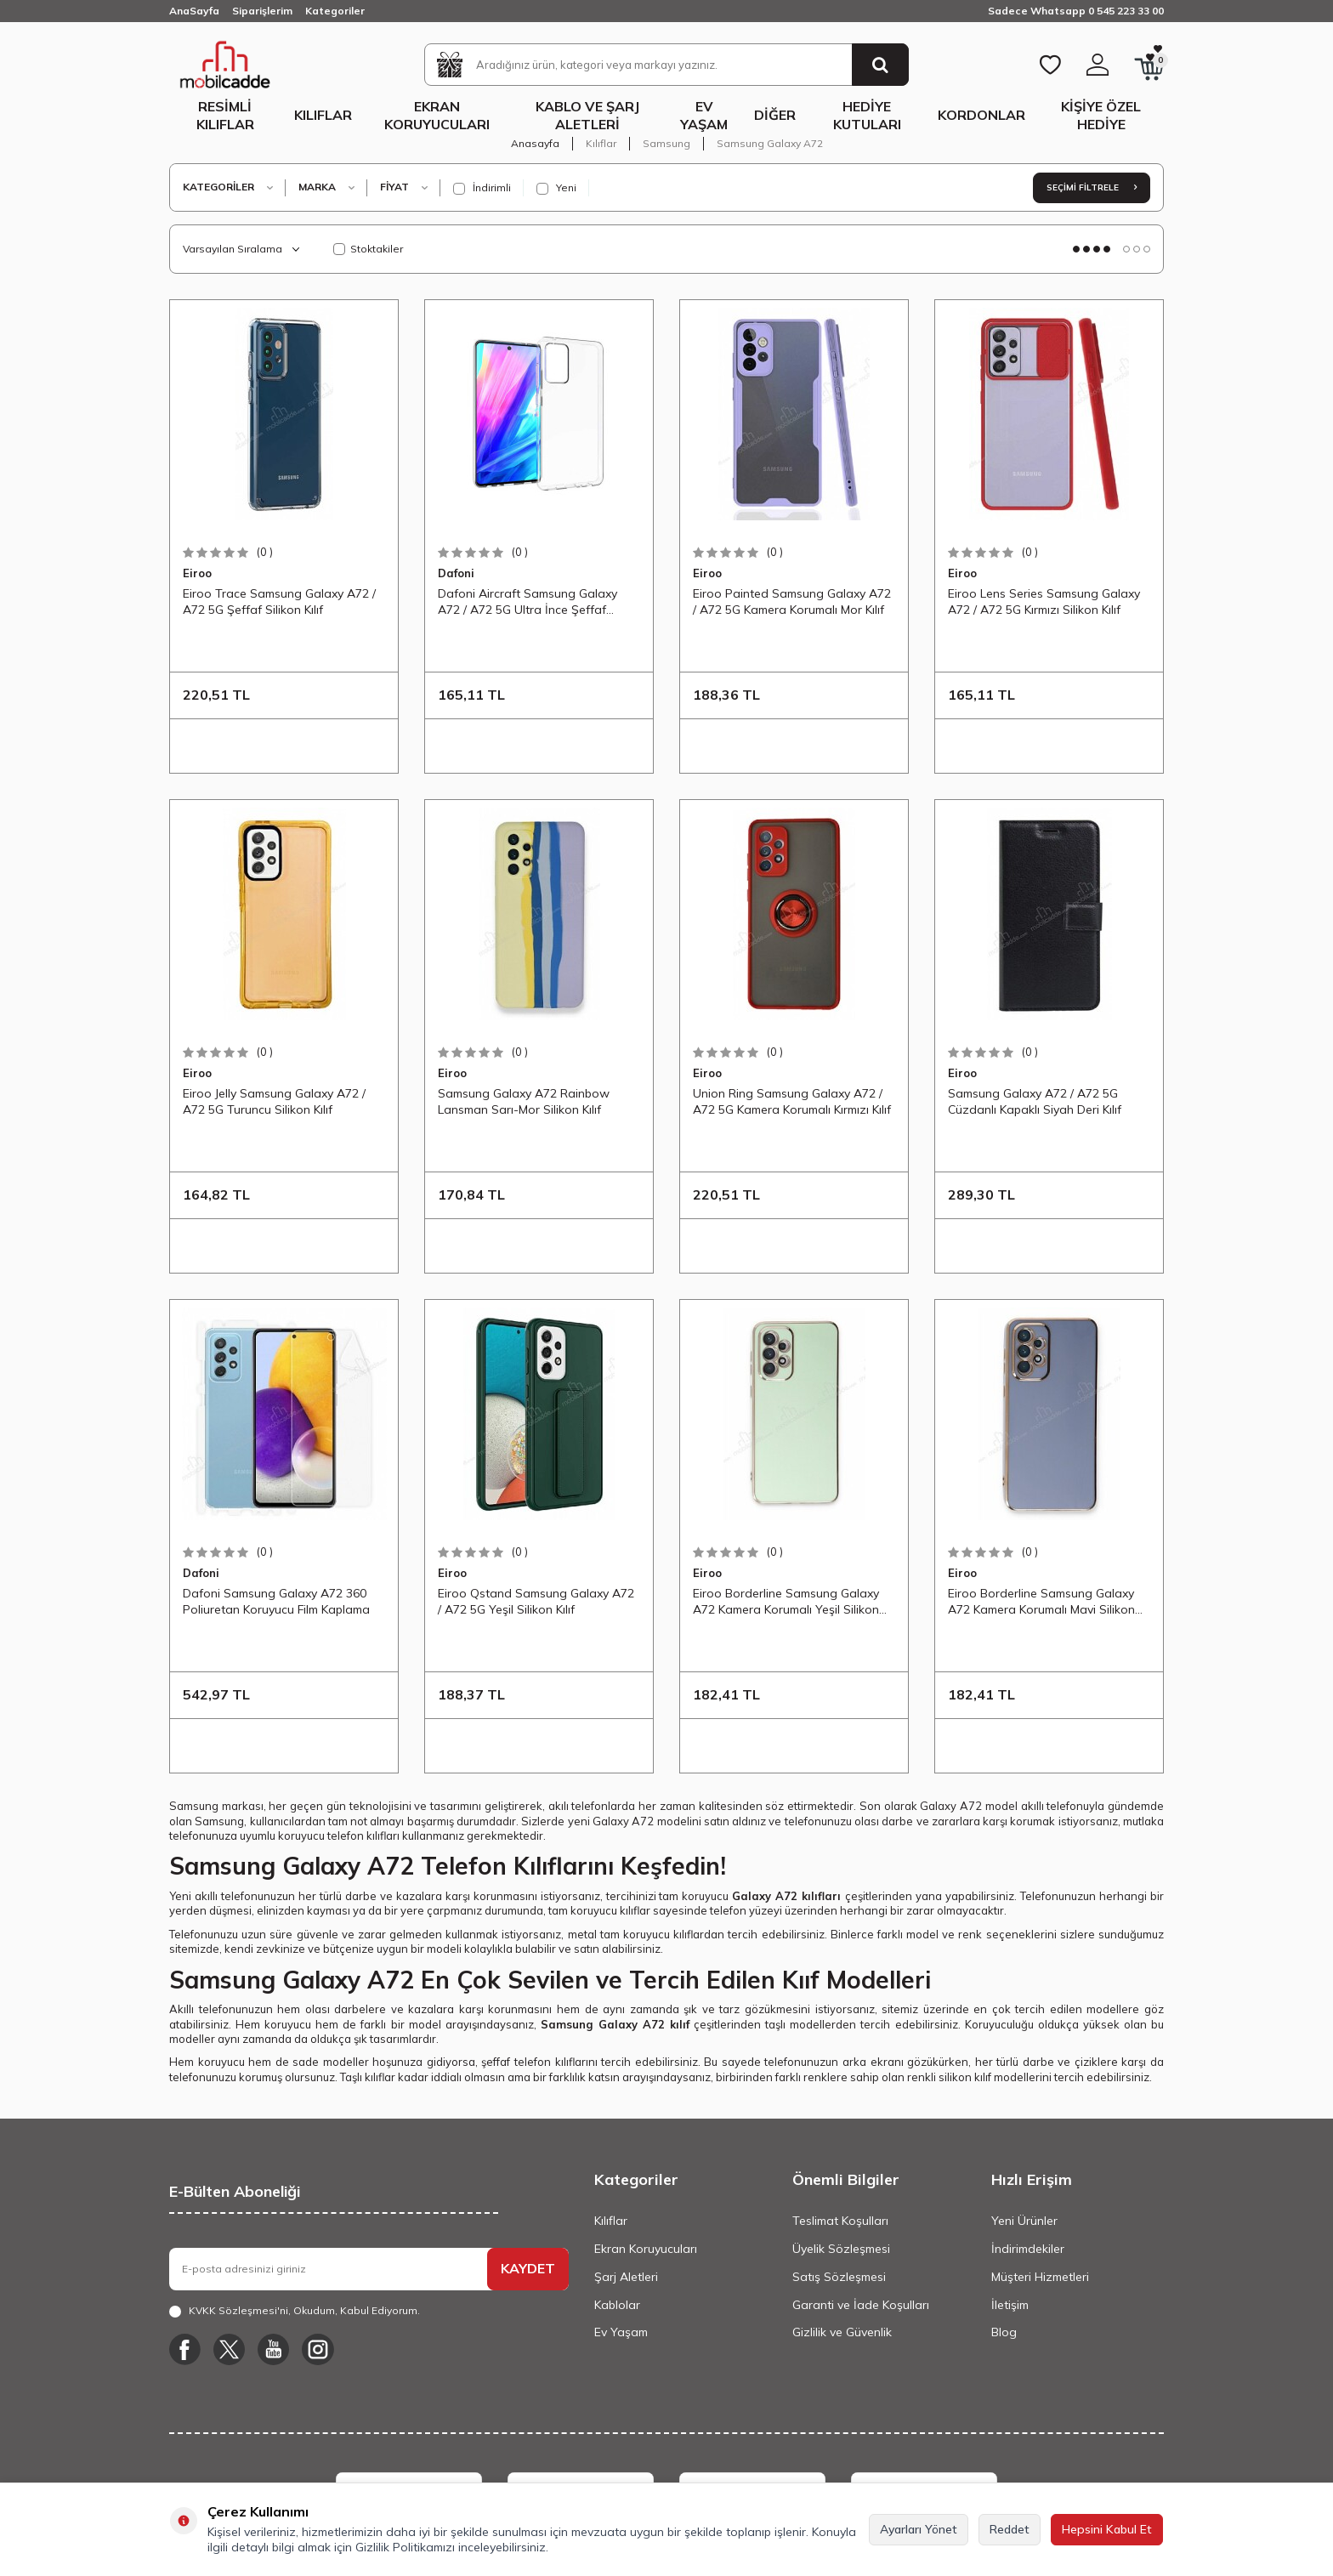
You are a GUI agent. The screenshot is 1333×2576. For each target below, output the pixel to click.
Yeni (556, 188)
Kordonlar (981, 114)
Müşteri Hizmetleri (1040, 2276)
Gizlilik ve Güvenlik (842, 2332)
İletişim (1010, 2304)
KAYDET (528, 2268)
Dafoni (456, 573)
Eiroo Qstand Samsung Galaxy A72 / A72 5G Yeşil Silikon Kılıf (536, 1601)
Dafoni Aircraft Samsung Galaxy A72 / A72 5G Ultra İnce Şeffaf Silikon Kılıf (527, 602)
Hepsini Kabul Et (1107, 2529)
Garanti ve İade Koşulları (860, 2304)
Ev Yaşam (704, 115)
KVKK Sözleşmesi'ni (238, 2310)
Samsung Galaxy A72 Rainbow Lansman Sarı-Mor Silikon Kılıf (524, 1101)
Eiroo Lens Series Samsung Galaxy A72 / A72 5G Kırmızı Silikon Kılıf (1044, 601)
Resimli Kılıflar (225, 115)
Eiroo (197, 573)
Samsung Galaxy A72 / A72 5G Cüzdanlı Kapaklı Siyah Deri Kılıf (1034, 1101)
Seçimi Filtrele (1092, 187)
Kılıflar (323, 114)
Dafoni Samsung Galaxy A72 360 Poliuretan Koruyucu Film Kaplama (276, 1601)
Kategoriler (335, 10)
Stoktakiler (368, 248)
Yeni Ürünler (1024, 2220)
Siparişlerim (262, 10)
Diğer (775, 114)
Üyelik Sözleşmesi (841, 2248)
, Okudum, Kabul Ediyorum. (294, 2311)
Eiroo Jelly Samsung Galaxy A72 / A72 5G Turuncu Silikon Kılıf (274, 1101)
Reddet (1010, 2529)
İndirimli (482, 188)
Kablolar (617, 2304)
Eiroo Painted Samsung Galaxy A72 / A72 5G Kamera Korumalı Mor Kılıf (792, 601)
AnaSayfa (194, 10)
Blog (1004, 2332)
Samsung (666, 143)
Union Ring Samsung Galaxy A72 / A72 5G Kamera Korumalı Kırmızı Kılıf (792, 1101)
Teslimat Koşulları (840, 2220)
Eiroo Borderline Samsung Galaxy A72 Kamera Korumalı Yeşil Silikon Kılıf (786, 1602)
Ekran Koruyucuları (437, 115)
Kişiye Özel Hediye (1101, 115)
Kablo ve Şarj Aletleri (587, 115)
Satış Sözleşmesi (839, 2276)
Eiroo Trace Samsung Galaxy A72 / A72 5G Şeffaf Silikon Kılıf (279, 601)
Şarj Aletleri (626, 2276)
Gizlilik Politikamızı (405, 2547)
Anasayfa (535, 143)
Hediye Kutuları (867, 115)
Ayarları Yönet (918, 2529)
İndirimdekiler (1027, 2248)
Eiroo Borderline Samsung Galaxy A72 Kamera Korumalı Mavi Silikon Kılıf (1041, 1602)
